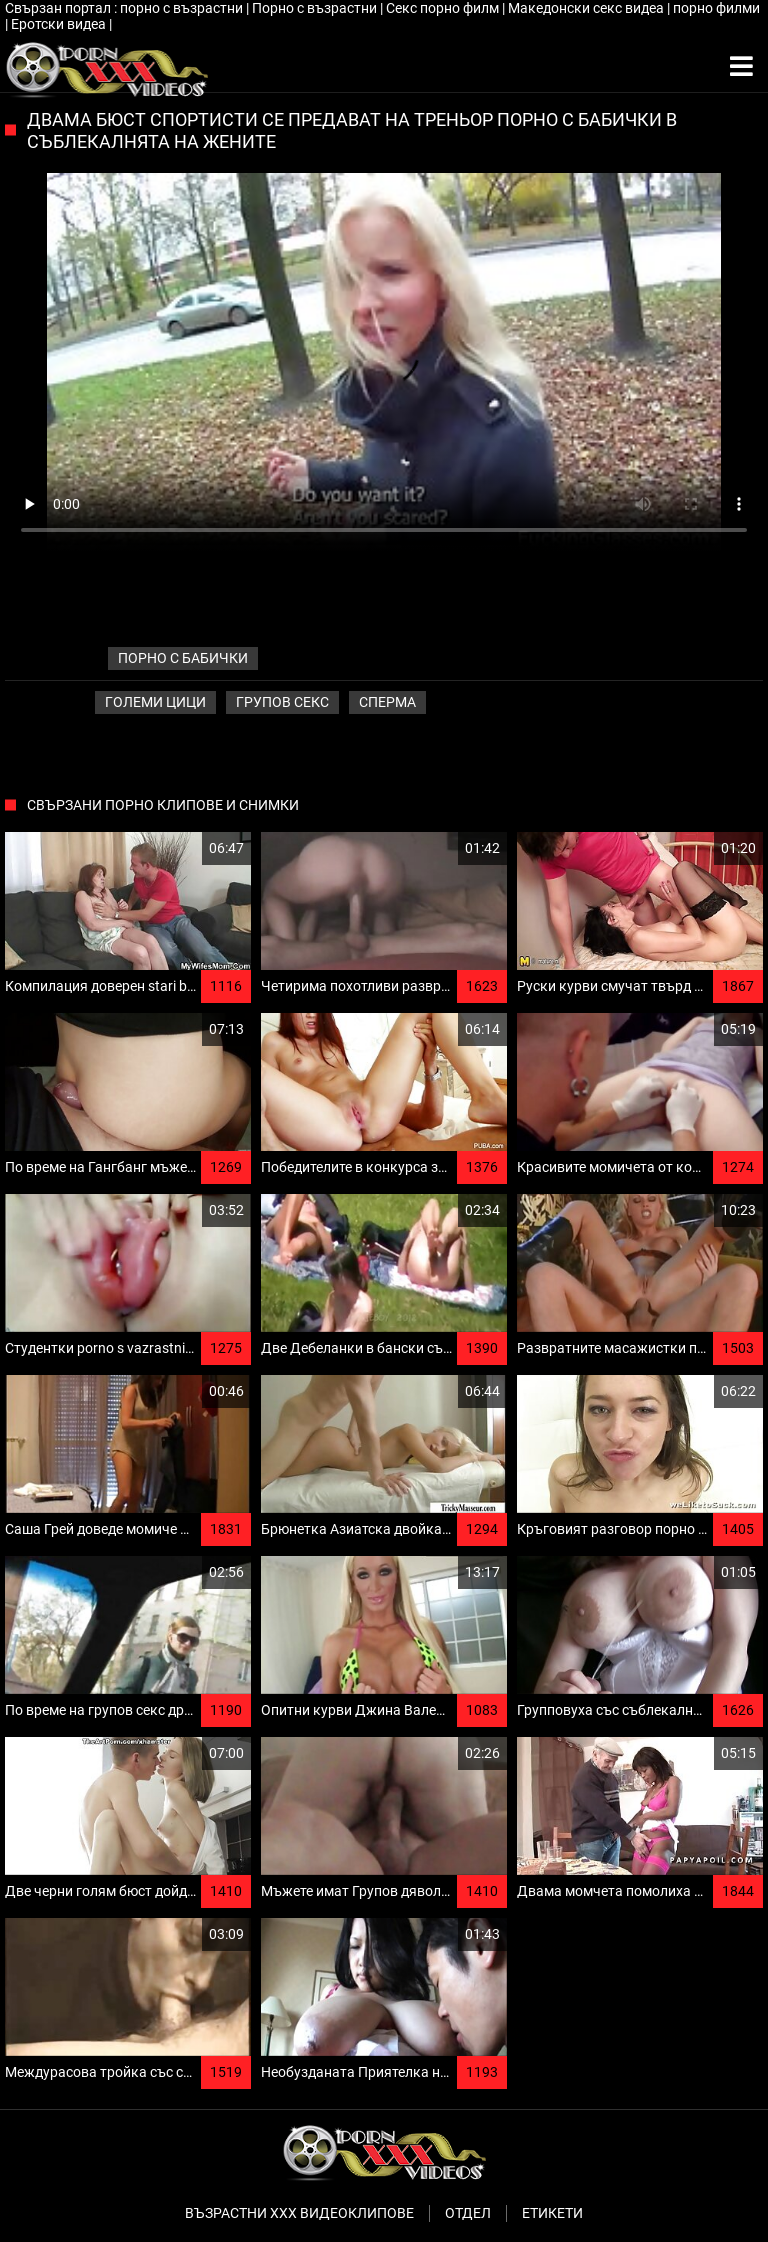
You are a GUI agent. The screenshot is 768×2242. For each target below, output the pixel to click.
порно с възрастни (183, 8)
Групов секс (282, 702)
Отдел (468, 2213)
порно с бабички (183, 658)
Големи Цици (155, 702)
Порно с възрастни (316, 8)
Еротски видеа (60, 24)
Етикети (552, 2213)
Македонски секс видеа (587, 8)
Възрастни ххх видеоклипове (299, 2213)
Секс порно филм (444, 8)
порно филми (716, 8)
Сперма (387, 702)
